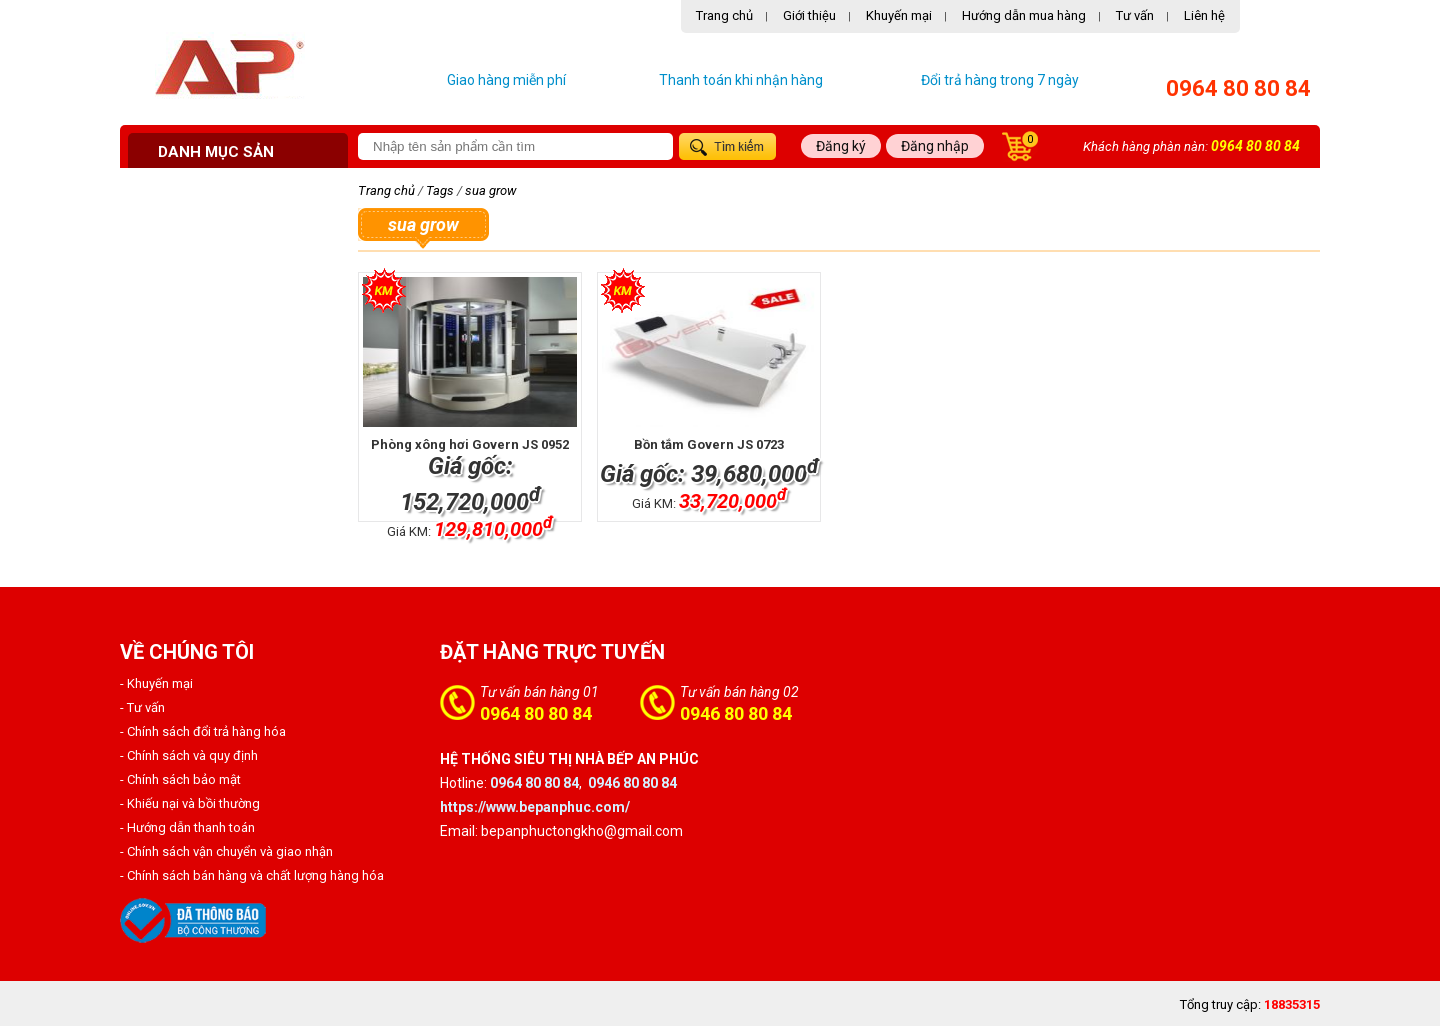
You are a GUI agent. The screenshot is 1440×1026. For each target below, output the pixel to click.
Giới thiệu (809, 15)
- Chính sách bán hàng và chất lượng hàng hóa (252, 875)
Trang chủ (724, 15)
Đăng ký (841, 146)
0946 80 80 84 (736, 713)
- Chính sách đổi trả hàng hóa (203, 731)
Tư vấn (1135, 15)
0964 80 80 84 (1238, 88)
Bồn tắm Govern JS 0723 (709, 444)
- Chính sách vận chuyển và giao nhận (226, 851)
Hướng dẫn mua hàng (1024, 15)
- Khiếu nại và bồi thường (190, 803)
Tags (440, 190)
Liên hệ (1204, 15)
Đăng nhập (935, 146)
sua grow (490, 190)
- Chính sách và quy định (189, 755)
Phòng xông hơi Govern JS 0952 (470, 444)
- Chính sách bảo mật (180, 779)
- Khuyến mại (156, 683)
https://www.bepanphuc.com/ (535, 807)
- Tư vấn (142, 707)
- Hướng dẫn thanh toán (187, 827)
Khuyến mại (899, 15)
